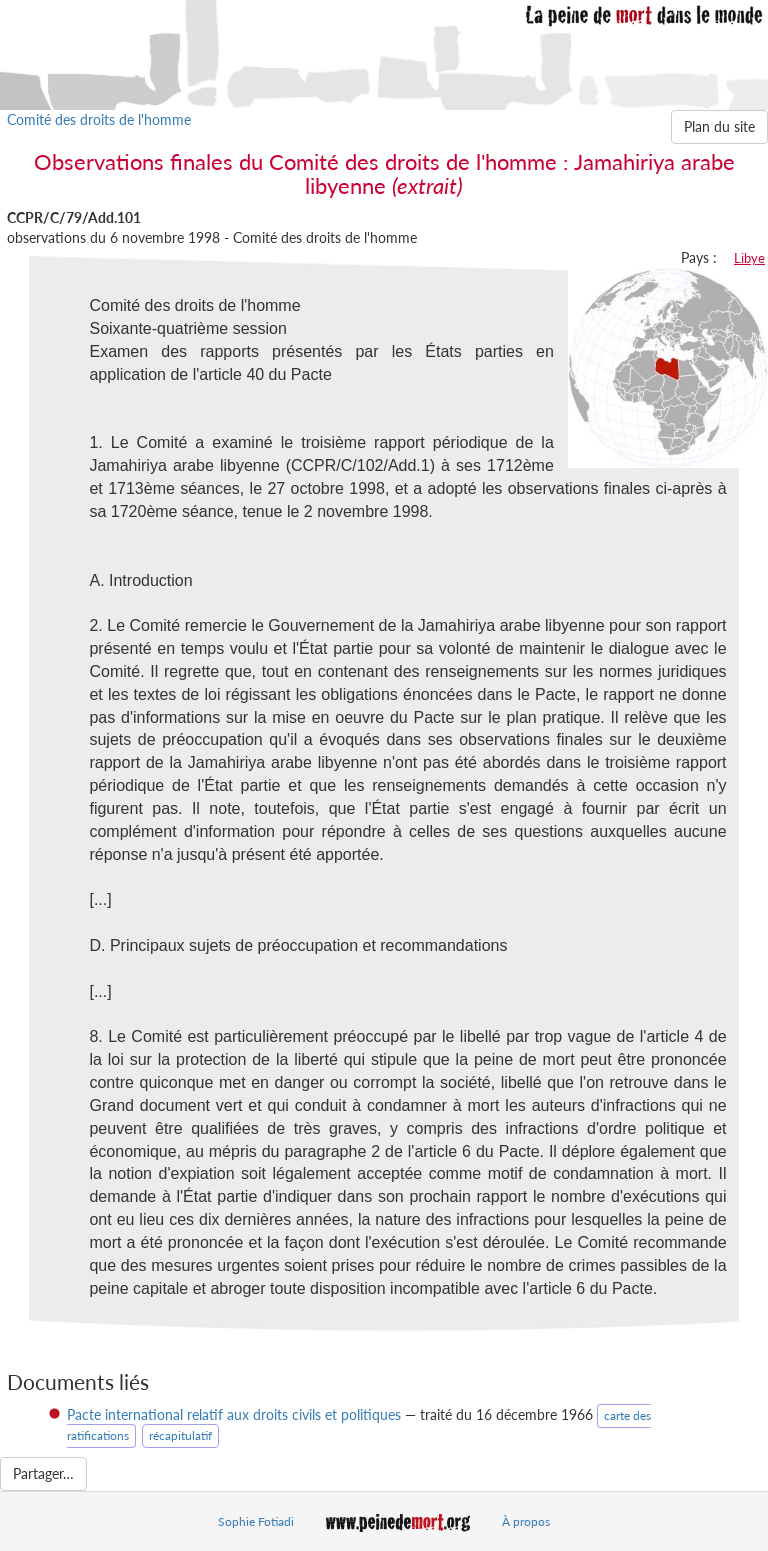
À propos (526, 1521)
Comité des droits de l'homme (99, 119)
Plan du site (719, 126)
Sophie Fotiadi (256, 1521)
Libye (749, 258)
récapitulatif (180, 1435)
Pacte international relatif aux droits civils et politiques (234, 1414)
